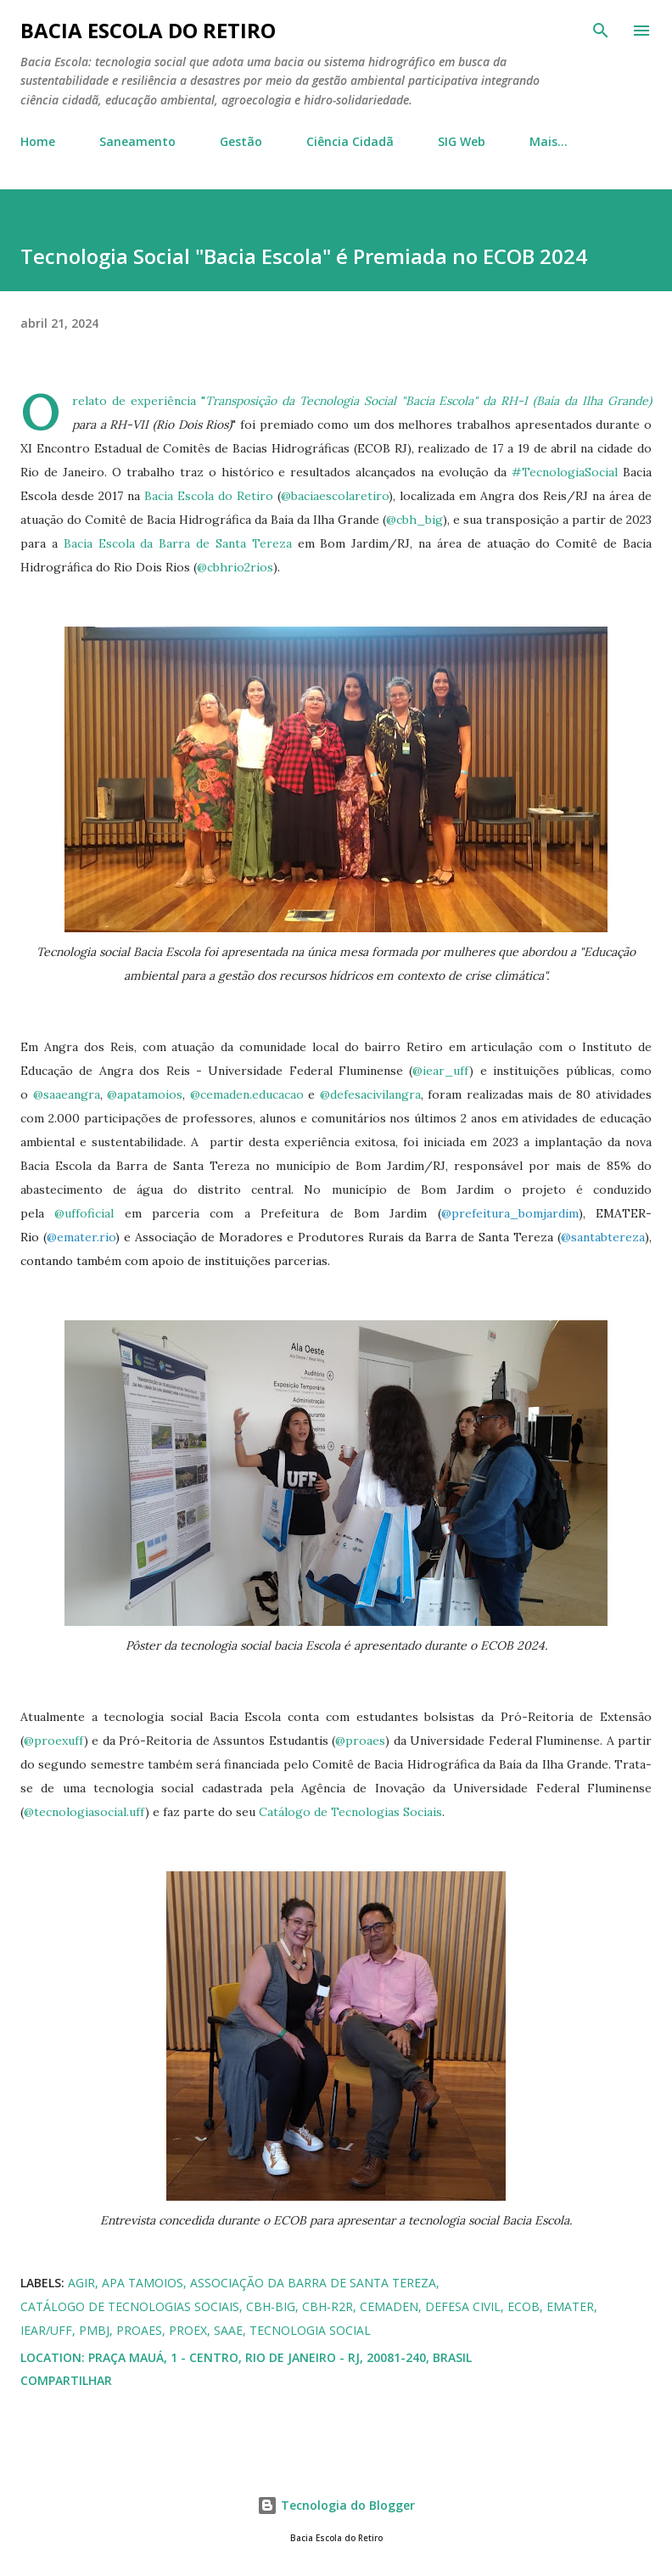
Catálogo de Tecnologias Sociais (350, 1812)
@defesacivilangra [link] (370, 1094)
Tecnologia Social (310, 2330)
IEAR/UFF (46, 2330)
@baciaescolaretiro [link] (335, 495)
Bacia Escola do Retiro (148, 30)
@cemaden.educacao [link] (247, 1094)
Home (37, 141)
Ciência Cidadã (350, 141)
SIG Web (461, 141)
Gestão (241, 141)
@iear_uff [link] (440, 1070)
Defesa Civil (463, 2306)
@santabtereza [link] (603, 1237)
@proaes (360, 1740)
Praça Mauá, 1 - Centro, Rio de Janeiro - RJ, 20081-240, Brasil (280, 2357)
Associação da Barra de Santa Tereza (313, 2283)
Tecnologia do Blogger (336, 2505)
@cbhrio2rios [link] (235, 567)
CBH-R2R (327, 2306)
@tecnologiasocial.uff (84, 1812)
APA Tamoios (142, 2283)
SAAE (228, 2330)
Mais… (548, 141)
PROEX (188, 2330)
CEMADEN (389, 2306)
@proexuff (54, 1740)
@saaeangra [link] (66, 1094)
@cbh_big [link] (414, 519)
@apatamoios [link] (144, 1094)
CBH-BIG (270, 2306)
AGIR (81, 2283)
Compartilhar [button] (66, 2380)
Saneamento (137, 141)
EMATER (570, 2306)
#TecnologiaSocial (565, 472)
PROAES (139, 2330)
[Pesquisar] (601, 30)
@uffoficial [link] (84, 1213)
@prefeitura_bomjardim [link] (510, 1213)
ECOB (523, 2306)
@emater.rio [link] (81, 1237)
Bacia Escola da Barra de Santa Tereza (178, 543)
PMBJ (94, 2330)
